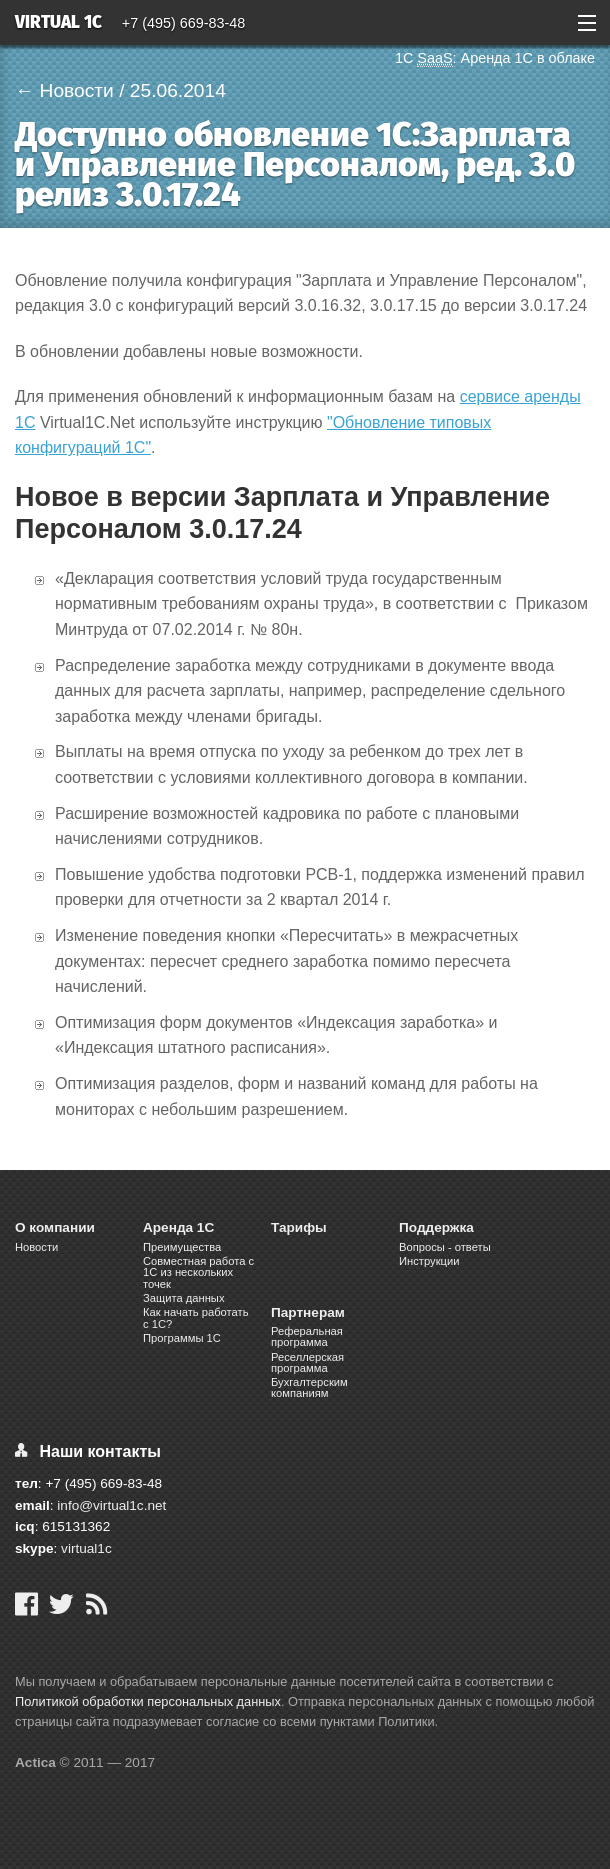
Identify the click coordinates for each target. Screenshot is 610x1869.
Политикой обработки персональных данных (148, 1701)
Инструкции (429, 1261)
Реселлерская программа (307, 1362)
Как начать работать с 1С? (196, 1317)
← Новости (64, 90)
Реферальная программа (307, 1336)
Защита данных (184, 1298)
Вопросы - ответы (445, 1247)
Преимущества (182, 1247)
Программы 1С (182, 1338)
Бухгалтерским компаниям (309, 1387)
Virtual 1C (58, 23)
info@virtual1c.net (111, 1505)
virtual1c (86, 1548)
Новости (36, 1247)
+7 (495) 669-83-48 (184, 23)
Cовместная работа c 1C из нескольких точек (198, 1272)
